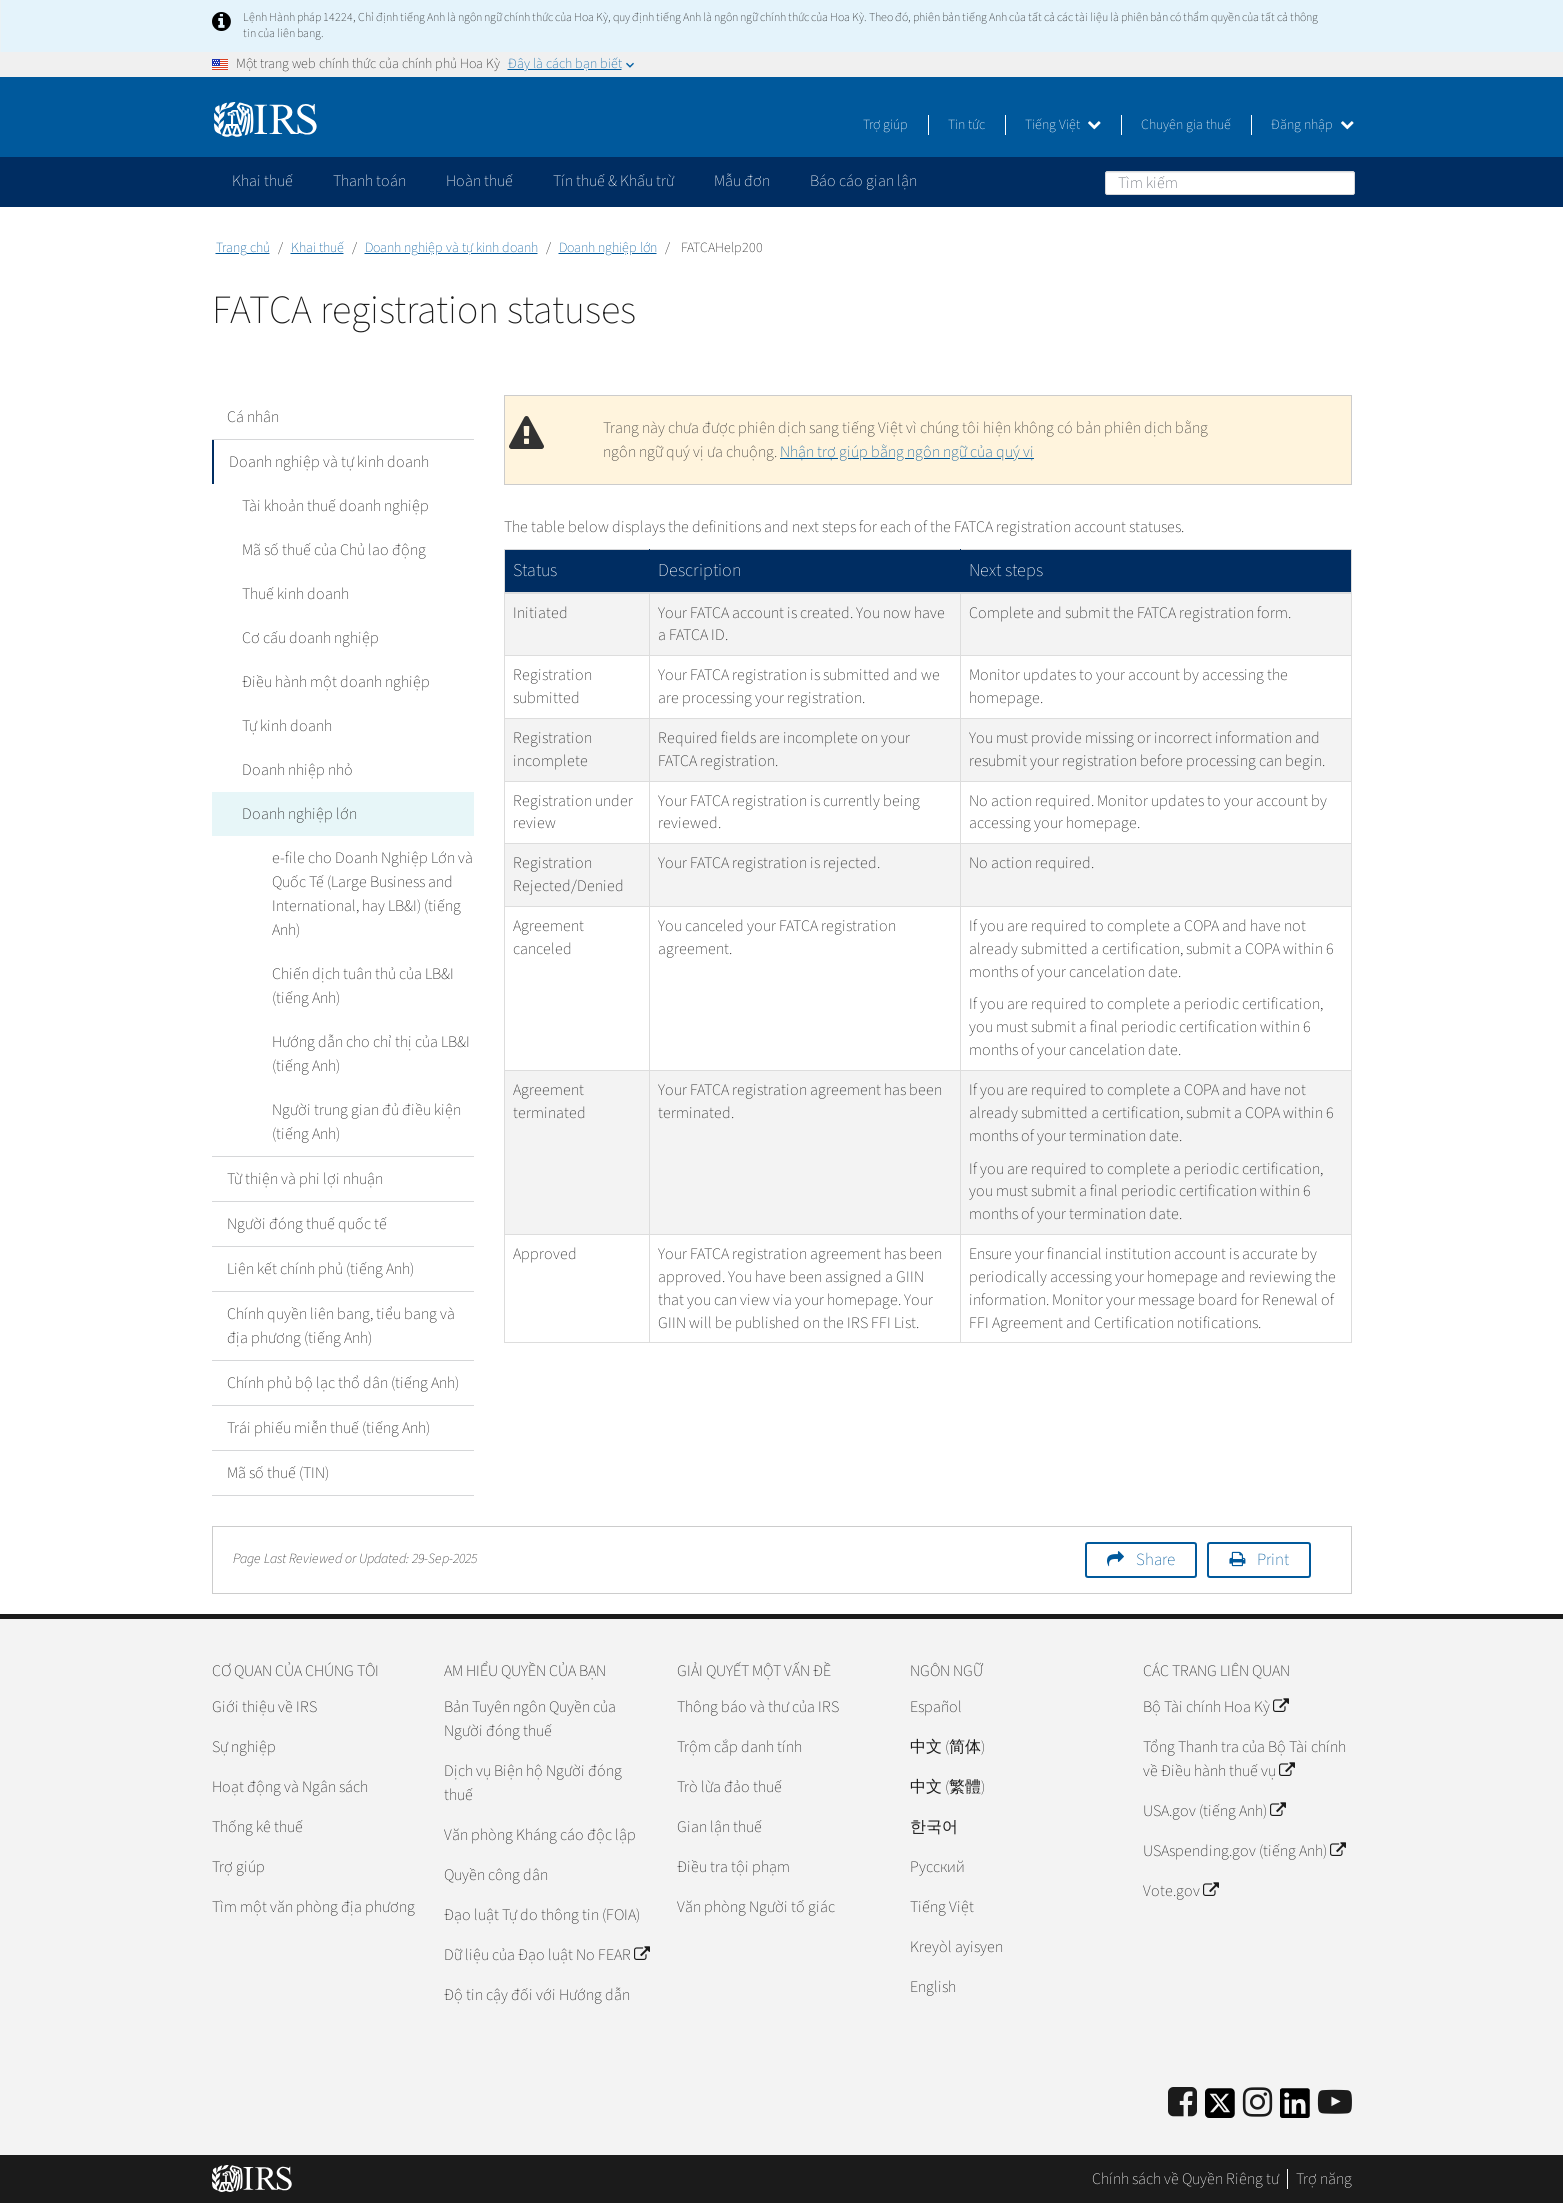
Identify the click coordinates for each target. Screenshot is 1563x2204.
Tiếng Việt (1063, 125)
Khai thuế (317, 248)
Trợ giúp (885, 125)
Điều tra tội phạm (733, 1867)
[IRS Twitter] (1220, 2109)
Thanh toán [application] (369, 181)
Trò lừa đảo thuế (729, 1787)
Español (936, 1707)
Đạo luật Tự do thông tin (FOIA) (542, 1915)
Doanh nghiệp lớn (608, 248)
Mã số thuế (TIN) (278, 1473)
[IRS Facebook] (1182, 2103)
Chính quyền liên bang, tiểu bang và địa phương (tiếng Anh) (341, 1326)
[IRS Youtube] (1335, 2103)
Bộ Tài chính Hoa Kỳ (1215, 1707)
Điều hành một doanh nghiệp (336, 682)
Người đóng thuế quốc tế (307, 1224)
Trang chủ (243, 248)
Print (1273, 1560)
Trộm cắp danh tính (739, 1747)
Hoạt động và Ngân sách (290, 1787)
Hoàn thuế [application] (479, 181)
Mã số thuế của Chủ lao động (334, 550)
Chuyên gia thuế (1186, 125)
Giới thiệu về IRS (264, 1707)
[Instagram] (1257, 2103)
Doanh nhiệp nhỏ (297, 770)
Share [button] (1155, 1560)
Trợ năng (1324, 2179)
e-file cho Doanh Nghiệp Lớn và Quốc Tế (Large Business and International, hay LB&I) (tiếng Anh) (372, 894)
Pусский (937, 1867)
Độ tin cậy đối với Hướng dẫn (537, 1995)
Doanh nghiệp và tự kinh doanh (451, 248)
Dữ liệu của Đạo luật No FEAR (546, 1955)
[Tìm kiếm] (1230, 183)
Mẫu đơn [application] (742, 181)
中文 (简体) (947, 1747)
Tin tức (966, 125)
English (933, 1987)
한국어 (934, 1827)
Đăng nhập (1312, 125)
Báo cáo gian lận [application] (863, 181)
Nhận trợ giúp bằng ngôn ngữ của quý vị (907, 452)
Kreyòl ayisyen (956, 1947)
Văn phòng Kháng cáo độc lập (540, 1835)
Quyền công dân (496, 1875)
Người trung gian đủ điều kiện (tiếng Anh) (366, 1122)
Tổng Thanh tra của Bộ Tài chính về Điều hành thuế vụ (1244, 1759)
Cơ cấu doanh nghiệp (310, 638)
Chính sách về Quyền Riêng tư (1185, 2179)
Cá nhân (253, 417)
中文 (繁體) (947, 1787)
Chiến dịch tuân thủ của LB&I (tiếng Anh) (363, 986)
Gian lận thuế (719, 1827)
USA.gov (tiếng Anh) (1214, 1811)
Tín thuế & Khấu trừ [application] (613, 181)
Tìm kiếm (1339, 182)
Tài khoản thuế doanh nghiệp (335, 506)
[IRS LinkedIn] (1295, 2109)
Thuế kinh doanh (295, 594)
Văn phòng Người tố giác (756, 1907)
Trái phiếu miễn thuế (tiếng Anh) (328, 1428)
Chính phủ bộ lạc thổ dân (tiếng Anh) (343, 1383)
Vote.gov (1180, 1891)
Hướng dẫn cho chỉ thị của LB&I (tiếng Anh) (371, 1054)
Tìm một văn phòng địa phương (313, 1907)
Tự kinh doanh (287, 726)
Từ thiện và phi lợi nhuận (305, 1179)
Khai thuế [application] (262, 181)
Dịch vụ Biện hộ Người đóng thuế (533, 1783)
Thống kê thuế (257, 1827)
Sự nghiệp (244, 1747)
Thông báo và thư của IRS (758, 1707)
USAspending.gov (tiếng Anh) (1244, 1851)
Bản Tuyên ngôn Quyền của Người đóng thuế (530, 1719)
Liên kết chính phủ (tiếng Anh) (320, 1269)
